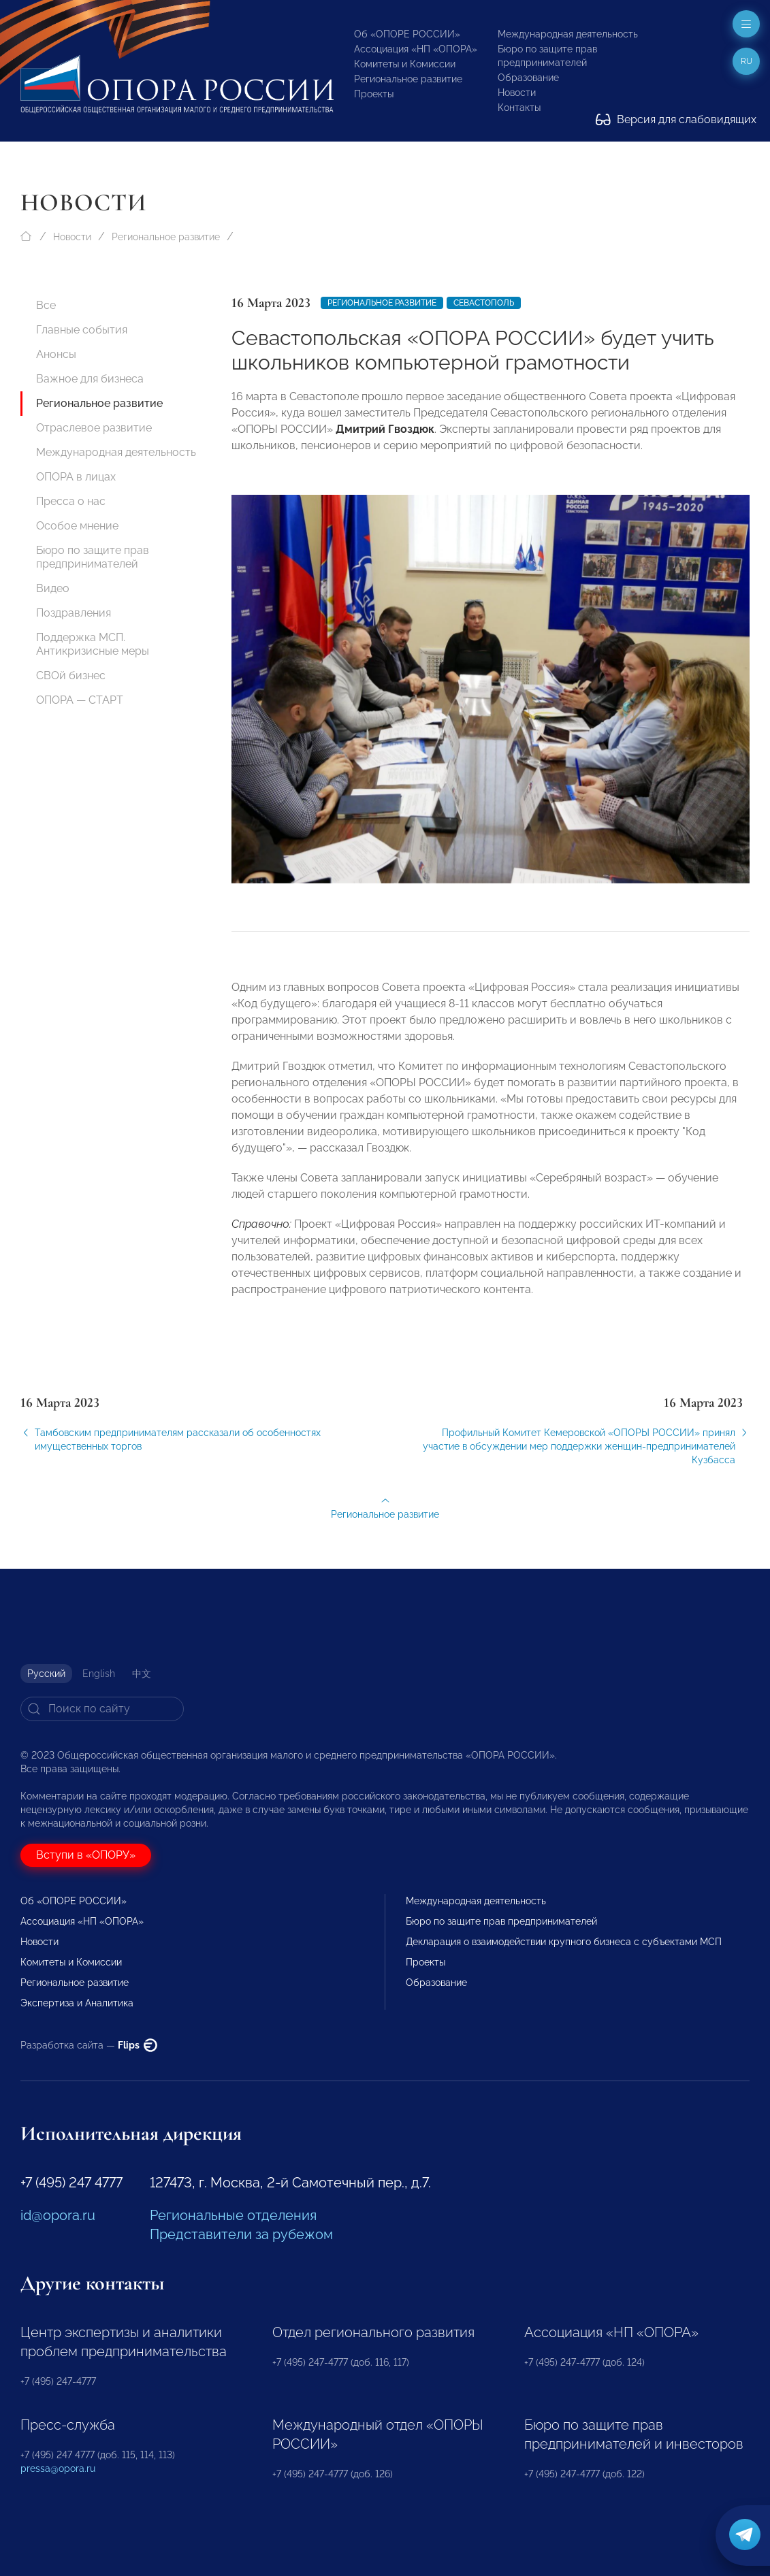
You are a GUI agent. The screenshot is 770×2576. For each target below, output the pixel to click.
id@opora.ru (57, 2215)
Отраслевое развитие (94, 427)
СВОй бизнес (71, 675)
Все (46, 305)
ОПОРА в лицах (76, 476)
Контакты (519, 107)
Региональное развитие (408, 79)
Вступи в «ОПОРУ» (85, 1854)
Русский (46, 1673)
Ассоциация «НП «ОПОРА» (415, 49)
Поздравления (73, 612)
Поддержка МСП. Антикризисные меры (92, 644)
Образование (528, 77)
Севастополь (483, 303)
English (98, 1673)
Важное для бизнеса (90, 378)
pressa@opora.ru (57, 2468)
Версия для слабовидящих (676, 119)
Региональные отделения (233, 2215)
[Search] (102, 1709)
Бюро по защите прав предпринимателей (92, 557)
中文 (141, 1673)
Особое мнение (77, 525)
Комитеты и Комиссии (404, 64)
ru (746, 61)
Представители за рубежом (241, 2234)
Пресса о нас (71, 501)
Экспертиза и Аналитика (76, 2003)
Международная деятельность (568, 34)
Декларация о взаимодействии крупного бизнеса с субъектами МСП (564, 1941)
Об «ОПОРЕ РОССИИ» (407, 34)
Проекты (374, 93)
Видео (52, 588)
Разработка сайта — (88, 2045)
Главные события (81, 329)
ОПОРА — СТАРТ (79, 700)
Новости (517, 92)
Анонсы (56, 354)
